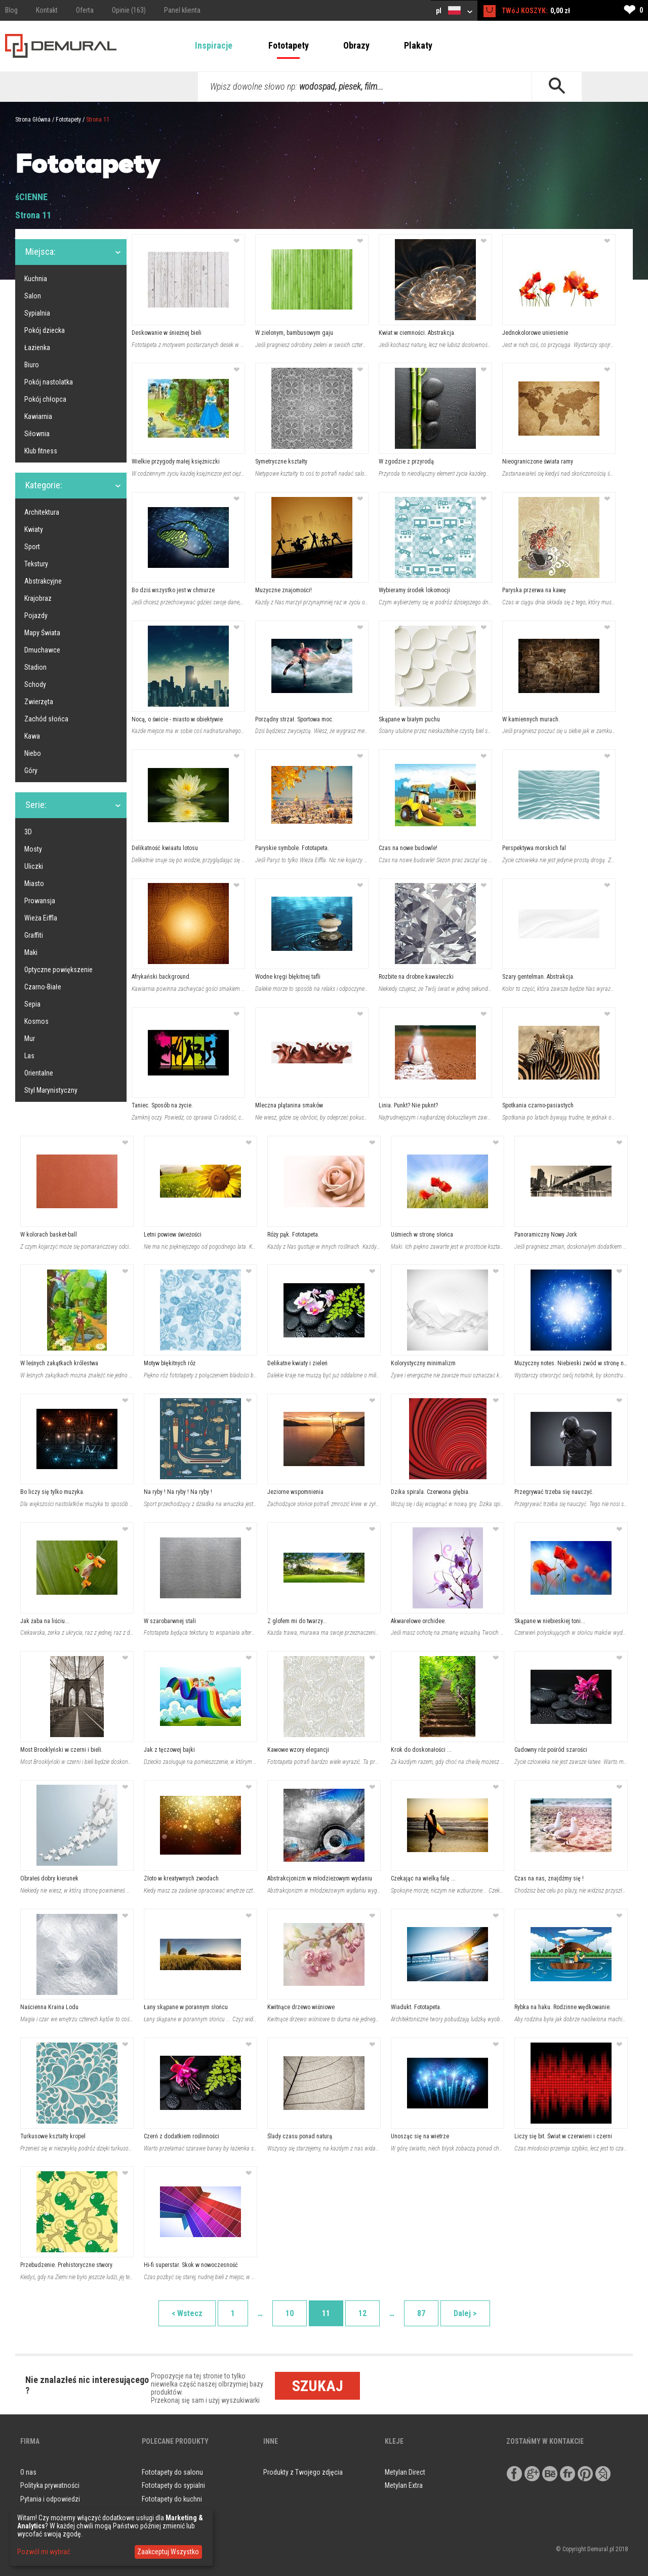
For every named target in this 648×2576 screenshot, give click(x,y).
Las (29, 1056)
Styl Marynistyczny (50, 1090)
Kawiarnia (38, 416)
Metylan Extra (404, 2485)
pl (454, 10)
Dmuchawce (42, 650)
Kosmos (36, 1021)
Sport (32, 547)
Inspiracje (213, 45)
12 (362, 2313)
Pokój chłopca (45, 399)
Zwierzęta (38, 702)
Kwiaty (33, 529)
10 (290, 2313)
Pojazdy (36, 615)
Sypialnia (37, 313)
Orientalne (38, 1073)
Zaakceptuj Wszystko (168, 2552)
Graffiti (33, 935)
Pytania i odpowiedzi (50, 2499)
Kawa (32, 736)
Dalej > (465, 2313)
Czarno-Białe (42, 987)
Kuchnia (35, 279)
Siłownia (37, 434)
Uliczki (33, 866)
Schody (35, 684)
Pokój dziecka (44, 330)
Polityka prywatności (49, 2485)
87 (421, 2313)
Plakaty (418, 45)
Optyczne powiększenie (58, 970)
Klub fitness (40, 451)
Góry (30, 770)
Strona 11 (97, 119)
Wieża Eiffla (40, 918)
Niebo (32, 753)
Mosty (33, 849)
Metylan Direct (405, 2472)
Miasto (34, 883)
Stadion (35, 667)
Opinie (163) (129, 10)
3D (28, 832)
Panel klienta (182, 10)
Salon (32, 296)
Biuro (31, 365)
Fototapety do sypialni (173, 2485)
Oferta (85, 10)
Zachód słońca (46, 719)
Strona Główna (33, 119)
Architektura (41, 512)
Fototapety (288, 45)
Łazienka (37, 347)
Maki (30, 952)
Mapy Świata (42, 633)
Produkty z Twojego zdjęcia (303, 2472)
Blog (11, 10)
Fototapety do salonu (172, 2472)
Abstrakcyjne (43, 581)
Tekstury (36, 564)
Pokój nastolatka (48, 382)
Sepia (32, 1004)
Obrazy (356, 45)
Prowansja (39, 901)
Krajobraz (38, 598)
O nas (28, 2472)
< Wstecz (187, 2313)
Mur (29, 1038)
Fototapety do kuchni (172, 2499)
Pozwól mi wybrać (43, 2552)
